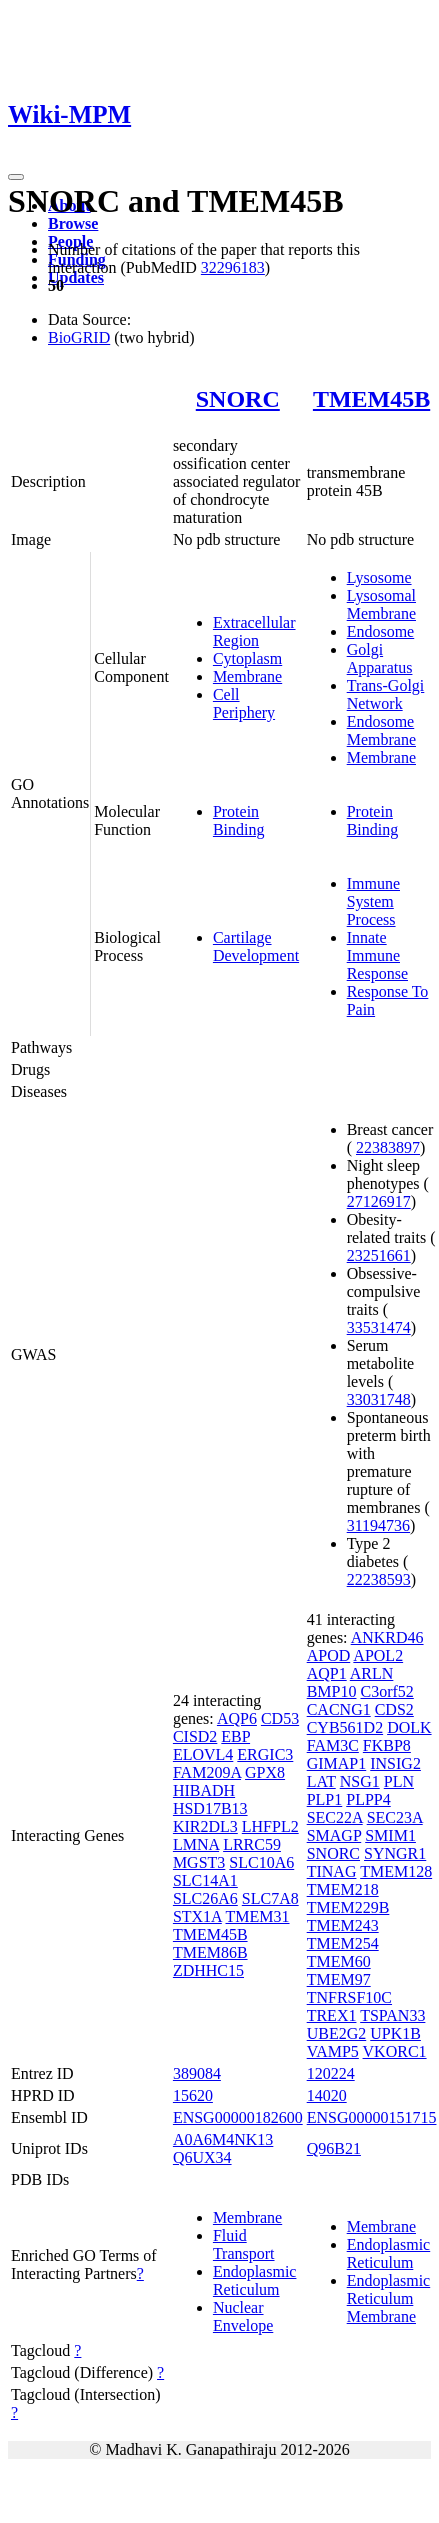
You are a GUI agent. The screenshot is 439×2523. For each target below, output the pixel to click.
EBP (235, 1736)
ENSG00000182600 (238, 2117)
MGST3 (199, 1862)
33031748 (379, 1399)
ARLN (372, 1673)
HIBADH (204, 1790)
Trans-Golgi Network (386, 694)
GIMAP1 (337, 1763)
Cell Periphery (244, 703)
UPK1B (395, 2033)
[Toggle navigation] (16, 177)
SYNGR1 (395, 1853)
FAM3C (333, 1745)
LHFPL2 (270, 1826)
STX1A (197, 1916)
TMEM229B (348, 1907)
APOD (329, 1655)
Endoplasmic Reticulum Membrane (389, 2298)
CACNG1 (339, 1709)
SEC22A (335, 1817)
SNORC (238, 399)
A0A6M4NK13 (223, 2139)
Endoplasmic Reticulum (255, 2280)
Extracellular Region (254, 631)
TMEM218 (343, 1889)
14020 (327, 2095)
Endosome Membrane (381, 730)
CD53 (280, 1718)
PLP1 (325, 1799)
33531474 (379, 1327)
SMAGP (334, 1835)
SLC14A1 (205, 1880)
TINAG (332, 1871)
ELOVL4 (203, 1754)
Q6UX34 (202, 2157)
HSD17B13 (210, 1808)
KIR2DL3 (205, 1826)
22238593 (379, 1579)
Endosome (381, 631)
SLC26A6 (205, 1898)
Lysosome (379, 577)
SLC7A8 (270, 1898)
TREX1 (332, 2015)
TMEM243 (343, 1925)
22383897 (388, 1147)
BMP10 (332, 1691)
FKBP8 (387, 1745)
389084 (197, 2073)
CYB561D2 (345, 1727)
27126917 (379, 1201)
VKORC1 (395, 2051)
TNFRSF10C (349, 1997)
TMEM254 (343, 1943)
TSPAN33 (392, 2015)
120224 (331, 2073)
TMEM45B (371, 399)
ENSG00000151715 (372, 2117)
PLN (399, 1781)
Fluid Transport (244, 2244)
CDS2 (394, 1709)
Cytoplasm (247, 658)
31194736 (378, 1525)
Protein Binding (239, 820)
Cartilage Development (256, 946)
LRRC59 (252, 1844)
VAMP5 (333, 2051)
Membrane (247, 676)
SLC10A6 (261, 1862)
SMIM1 (390, 1835)
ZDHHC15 (208, 1970)
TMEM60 (339, 1961)
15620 (193, 2095)
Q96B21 (334, 2148)
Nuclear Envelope (243, 2316)
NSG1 (360, 1781)
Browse (73, 223)
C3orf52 (386, 1691)
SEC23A (395, 1817)
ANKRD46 (387, 1637)
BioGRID (79, 337)
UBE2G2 (337, 2033)
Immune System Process (373, 901)
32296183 (233, 267)
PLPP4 (368, 1799)
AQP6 (237, 1718)
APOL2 (378, 1655)
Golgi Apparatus (380, 658)
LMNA (196, 1844)
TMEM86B (210, 1952)
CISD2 (195, 1736)
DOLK (409, 1727)
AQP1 (327, 1673)
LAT (321, 1781)
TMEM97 (339, 1979)
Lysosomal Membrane (381, 604)
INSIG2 (395, 1763)
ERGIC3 (265, 1754)
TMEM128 (396, 1871)
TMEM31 (258, 1916)
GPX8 (265, 1772)
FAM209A (207, 1772)
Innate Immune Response (377, 955)
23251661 (379, 1255)
